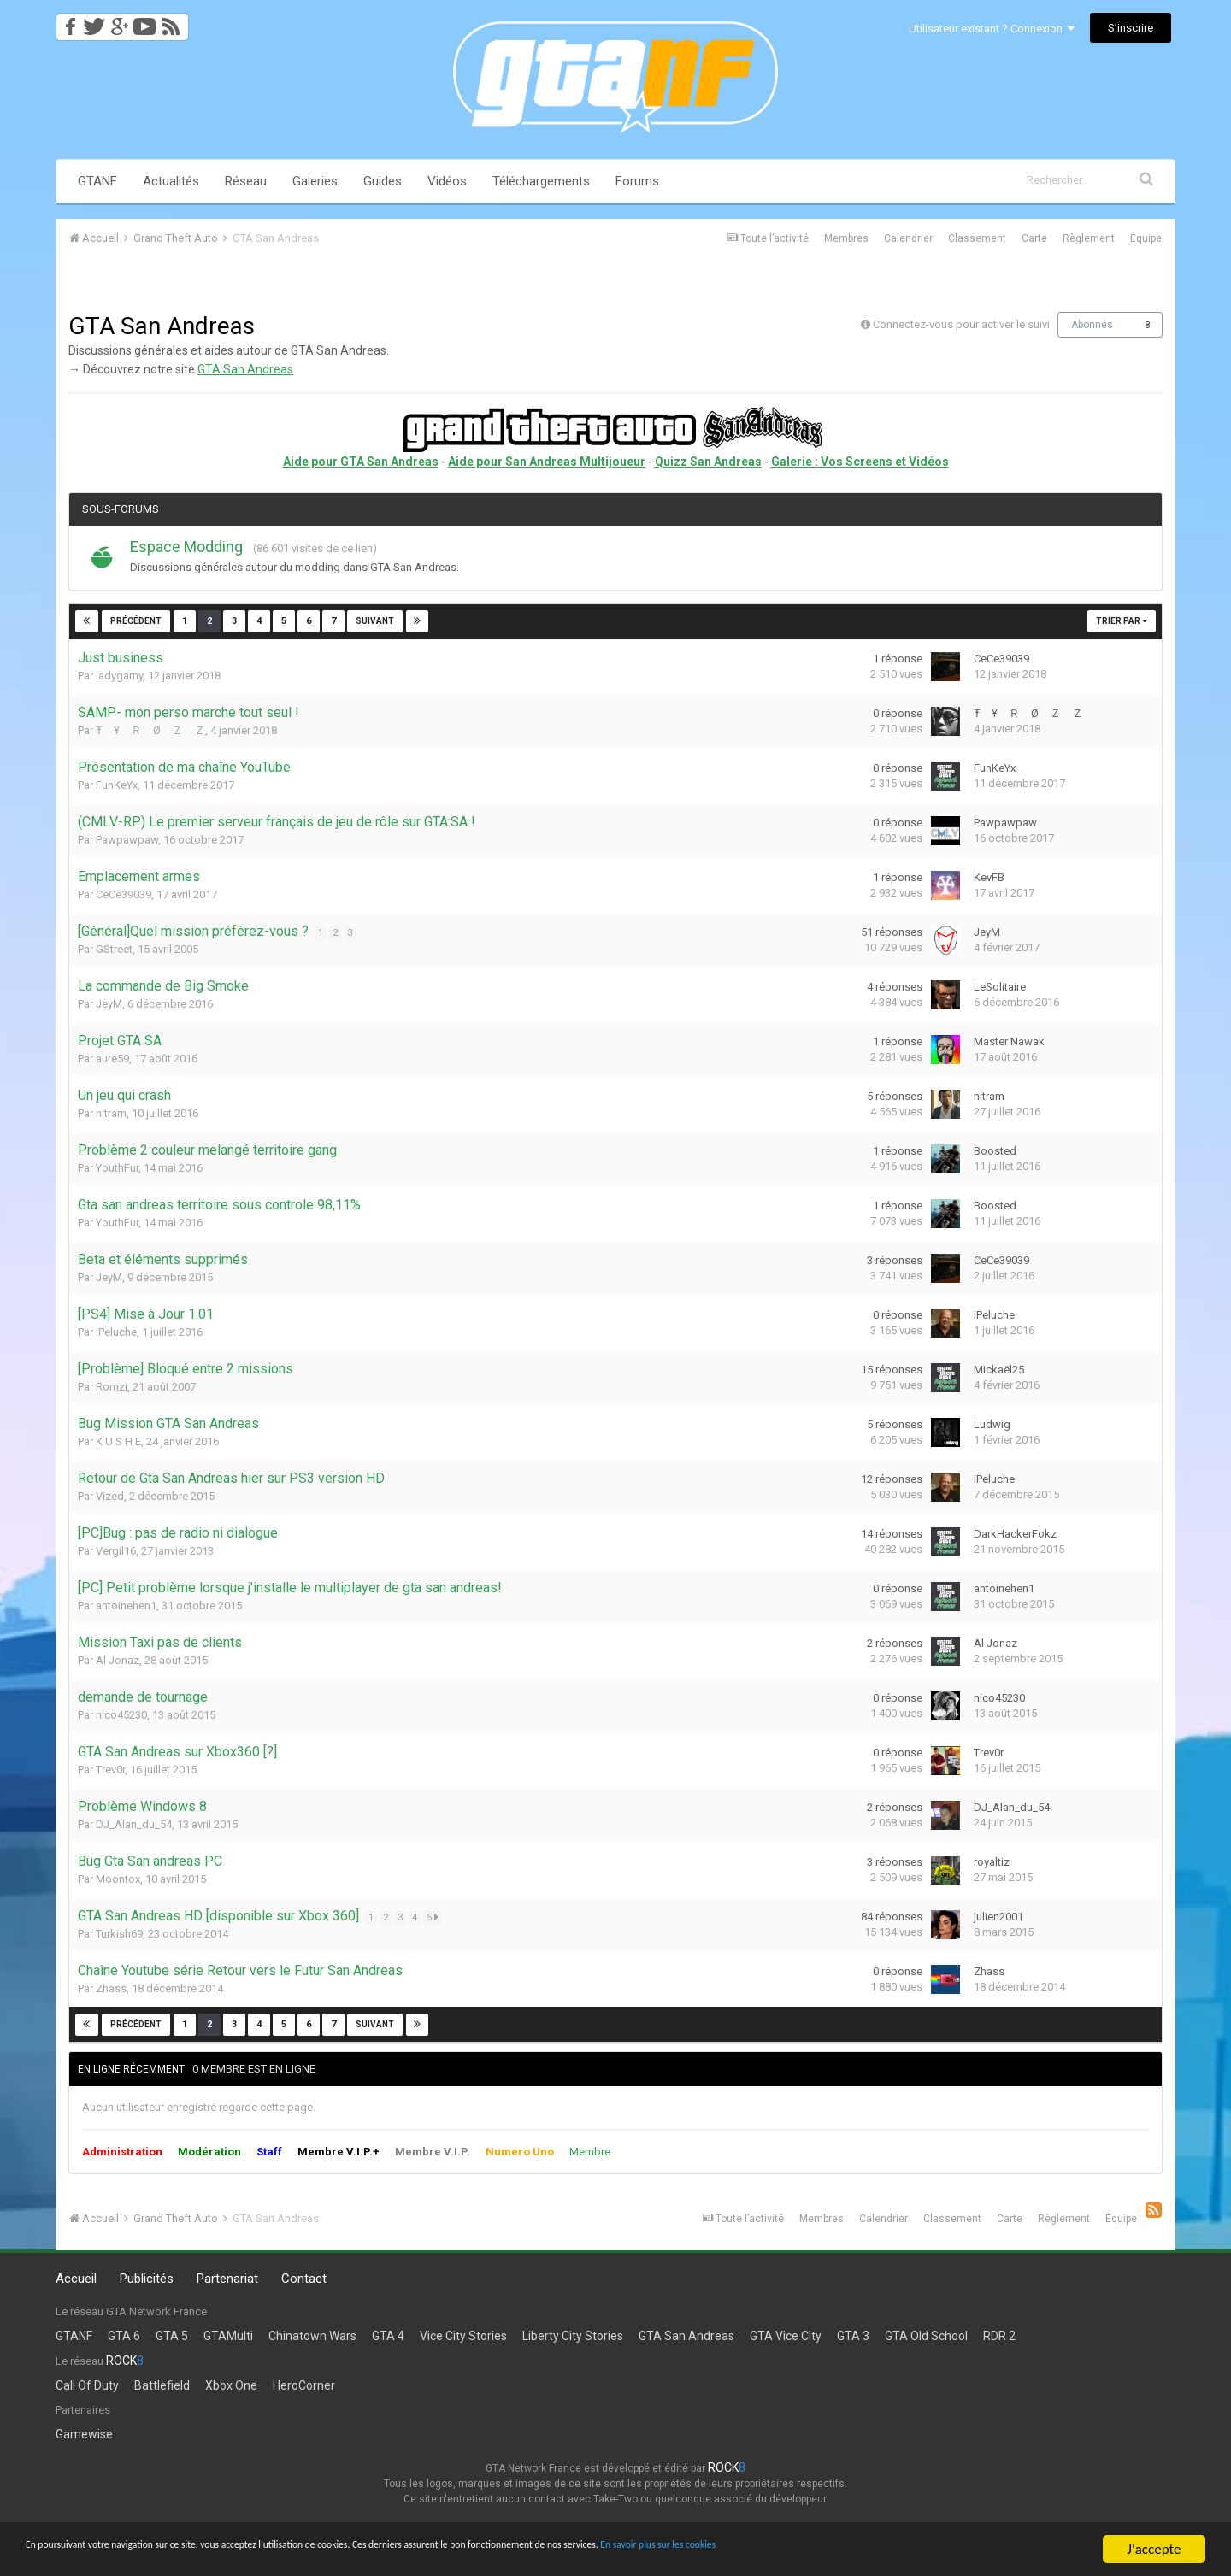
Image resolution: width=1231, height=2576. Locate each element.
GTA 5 (172, 2336)
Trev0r (110, 1769)
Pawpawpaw (127, 839)
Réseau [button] (246, 181)
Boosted (995, 1150)
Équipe (1146, 238)
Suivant (374, 621)
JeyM (987, 932)
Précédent (136, 621)
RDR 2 (999, 2336)
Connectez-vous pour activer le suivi (961, 324)
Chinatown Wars (312, 2336)
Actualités (171, 181)
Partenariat (227, 2278)
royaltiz (992, 1862)
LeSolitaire (1000, 986)
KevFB (989, 877)
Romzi (111, 1386)
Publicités (147, 2278)
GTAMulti (228, 2336)
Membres (846, 238)
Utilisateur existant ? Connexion (992, 28)
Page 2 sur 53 (479, 620)
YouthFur (117, 1168)
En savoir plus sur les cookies (954, 2550)
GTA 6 (124, 2336)
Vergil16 (116, 1550)
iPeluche (116, 1332)
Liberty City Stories (572, 2336)
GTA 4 (388, 2336)
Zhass (111, 1988)
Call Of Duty (87, 2385)
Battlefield (162, 2385)
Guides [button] (382, 181)
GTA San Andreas (245, 369)
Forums (637, 181)
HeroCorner (304, 2385)
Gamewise (84, 2434)
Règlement (1089, 238)
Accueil (76, 2278)
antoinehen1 (126, 1605)
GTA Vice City (786, 2336)
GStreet (114, 949)
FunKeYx (117, 785)
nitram (111, 1113)
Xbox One (231, 2385)
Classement (977, 238)
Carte (1034, 238)
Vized (110, 1496)
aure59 (112, 1058)
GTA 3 (853, 2336)
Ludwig (992, 1424)
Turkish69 (119, 1933)
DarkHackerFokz (1015, 1533)
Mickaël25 (999, 1369)
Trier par (1121, 621)
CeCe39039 (1001, 658)
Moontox (118, 1879)
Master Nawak (1009, 1041)
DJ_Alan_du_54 (134, 1824)
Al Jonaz (117, 1660)
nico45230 (121, 1715)
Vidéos (447, 181)
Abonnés (1092, 325)
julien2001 (998, 1916)
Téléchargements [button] (541, 181)
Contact (304, 2278)
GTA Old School (926, 2336)
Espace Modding (186, 547)
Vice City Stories (463, 2336)
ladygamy (119, 675)
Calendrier (908, 238)
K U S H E (118, 1441)
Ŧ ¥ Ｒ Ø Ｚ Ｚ (150, 730)
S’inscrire (1130, 27)
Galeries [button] (315, 181)
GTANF (97, 181)
